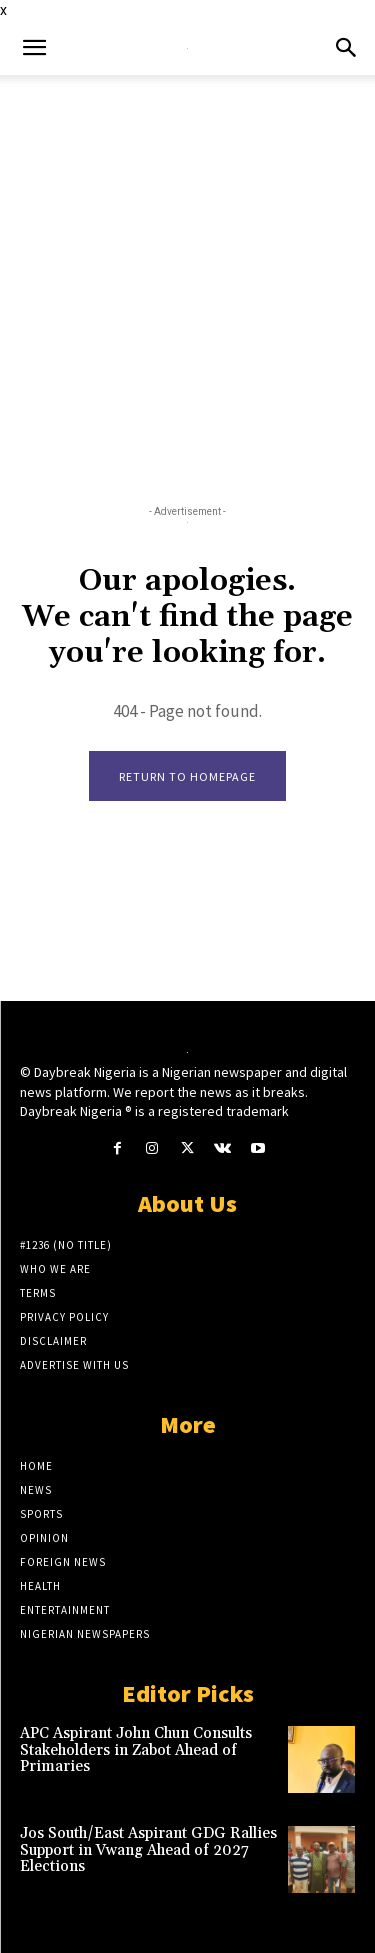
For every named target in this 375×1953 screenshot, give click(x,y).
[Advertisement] (187, 272)
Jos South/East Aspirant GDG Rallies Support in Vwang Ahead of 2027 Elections (148, 1850)
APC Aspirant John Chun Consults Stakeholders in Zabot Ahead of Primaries (136, 1750)
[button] (34, 48)
